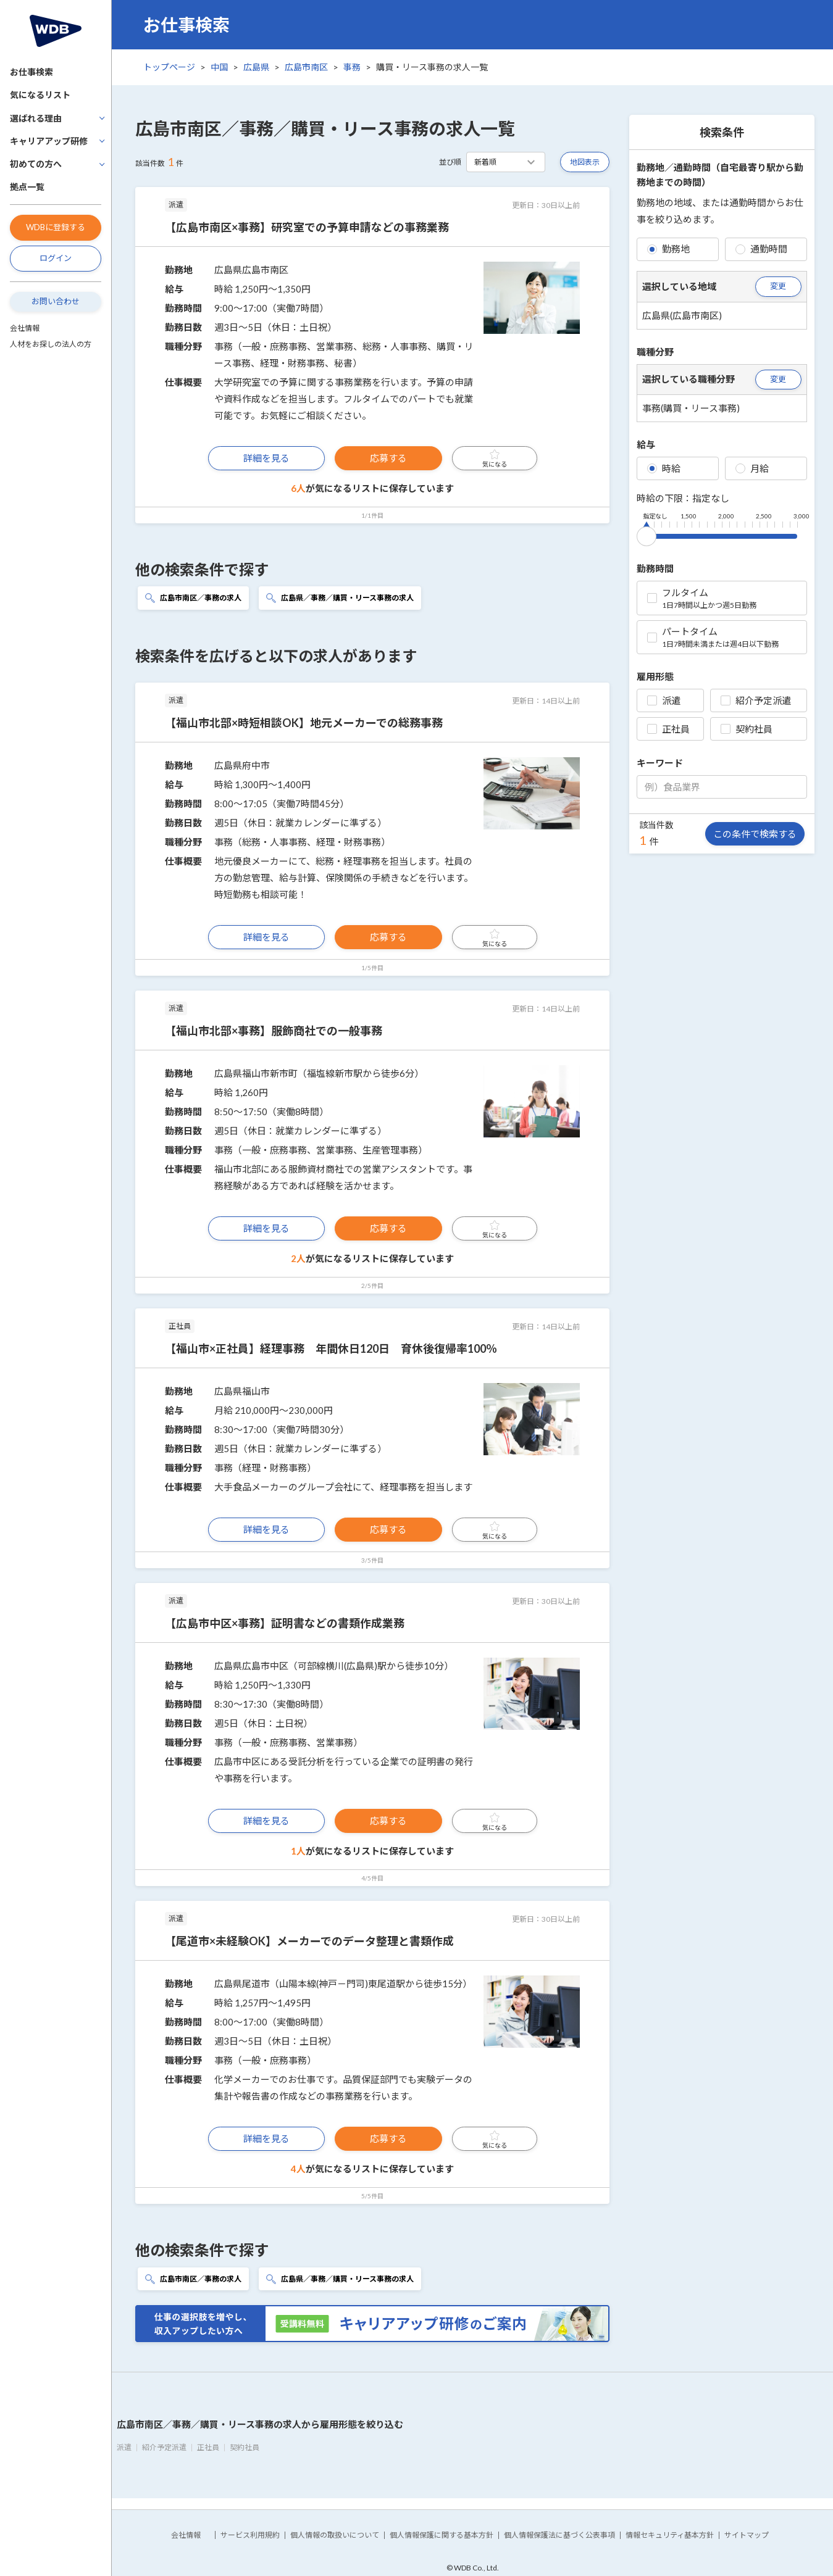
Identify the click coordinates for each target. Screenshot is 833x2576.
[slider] (646, 533)
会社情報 (25, 328)
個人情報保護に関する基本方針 (441, 2535)
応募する (388, 457)
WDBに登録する (55, 227)
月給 (752, 468)
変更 (778, 286)
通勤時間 (761, 248)
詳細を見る (266, 457)
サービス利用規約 (250, 2535)
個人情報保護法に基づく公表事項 (559, 2535)
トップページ (169, 67)
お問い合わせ (55, 301)
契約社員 (746, 728)
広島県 (256, 67)
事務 (352, 67)
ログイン (56, 258)
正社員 (668, 728)
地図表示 (585, 162)
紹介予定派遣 (756, 700)
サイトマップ (746, 2535)
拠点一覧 (27, 186)
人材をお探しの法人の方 (50, 344)
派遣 (663, 700)
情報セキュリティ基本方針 (670, 2535)
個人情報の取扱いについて (334, 2535)
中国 (219, 67)
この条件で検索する (755, 833)
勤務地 (668, 248)
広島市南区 (306, 67)
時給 (663, 468)
